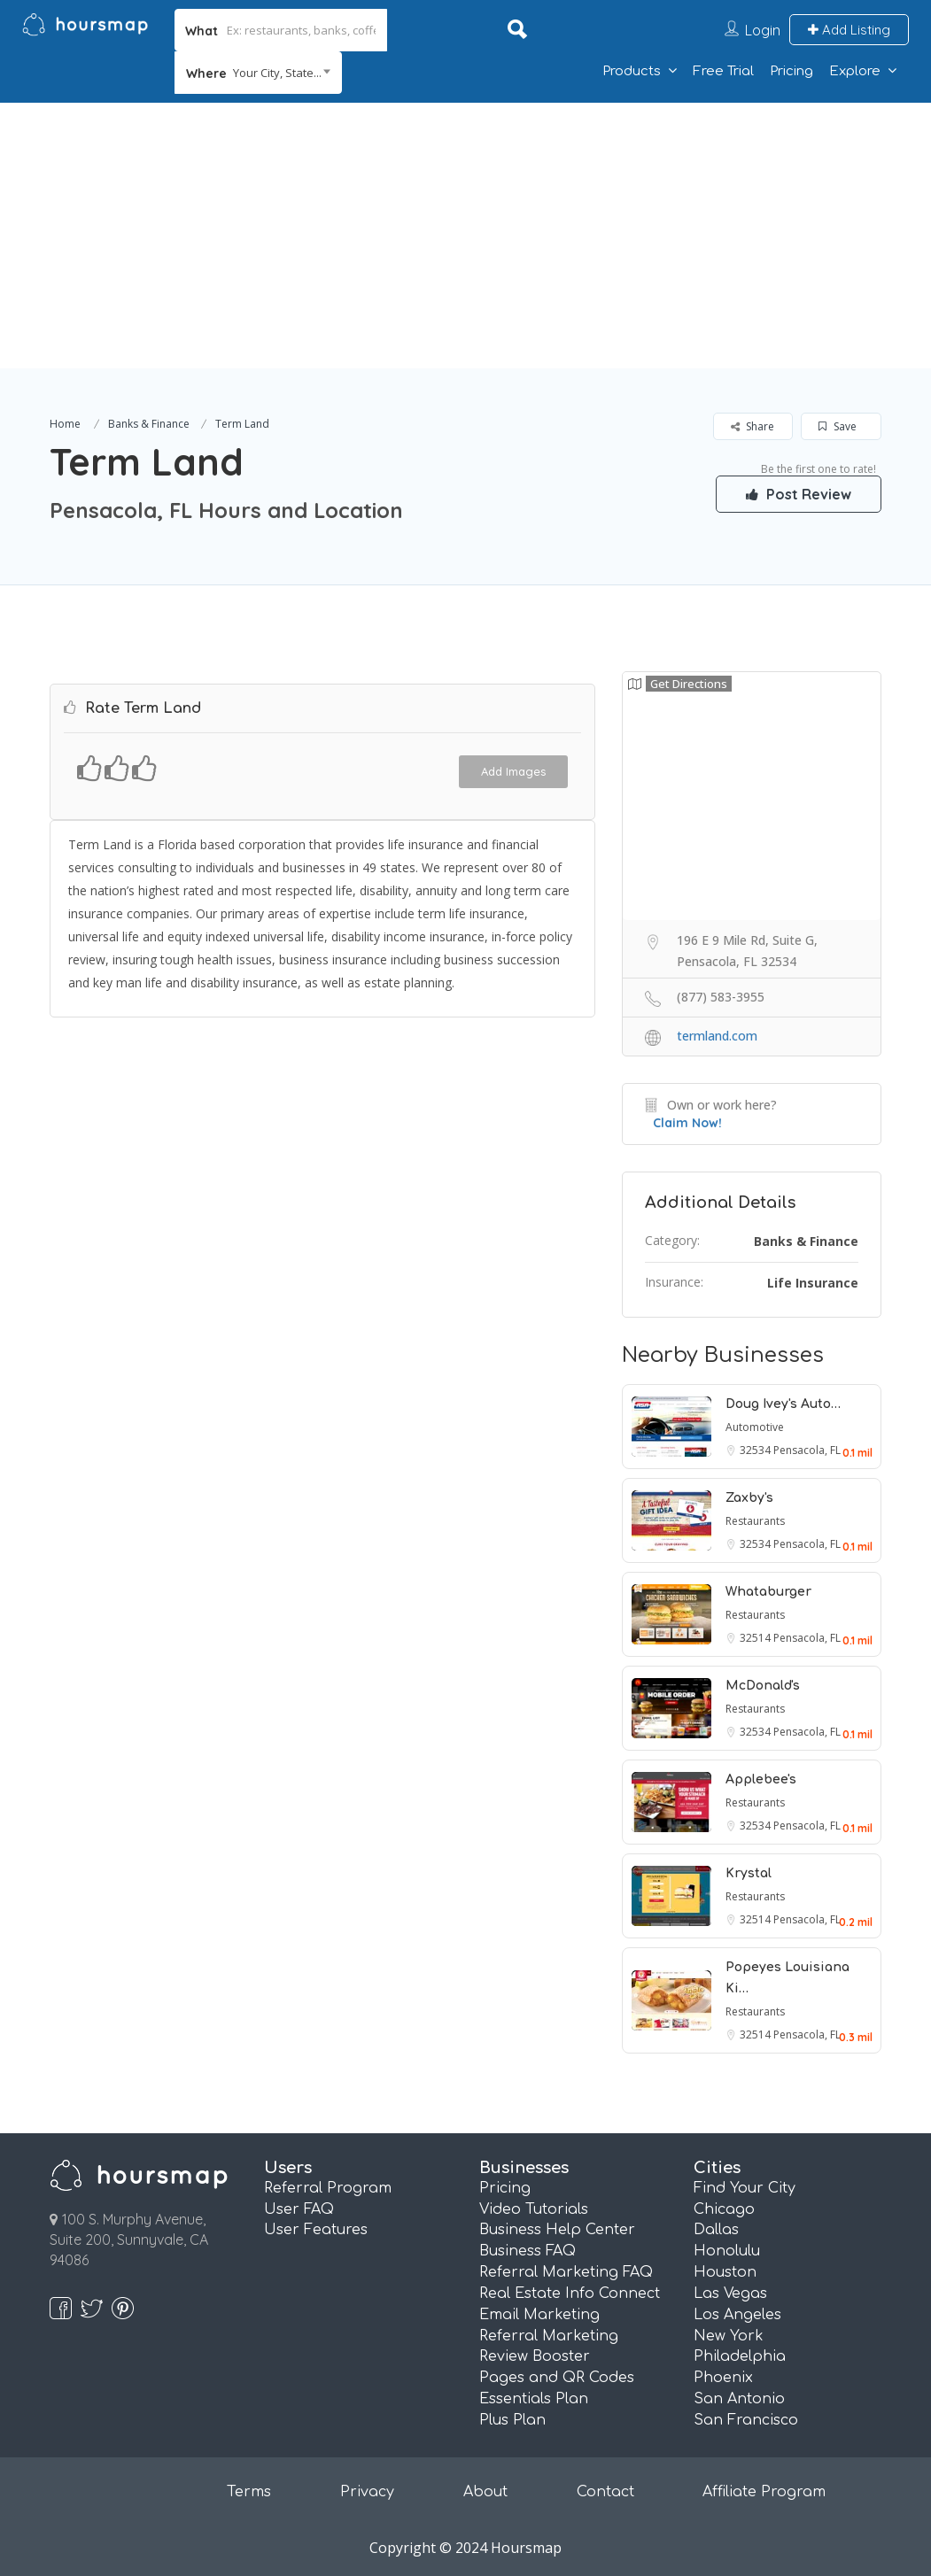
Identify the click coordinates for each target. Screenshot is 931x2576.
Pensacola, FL (807, 1450)
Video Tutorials (533, 2209)
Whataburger (768, 1591)
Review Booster (534, 2356)
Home (65, 423)
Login (762, 30)
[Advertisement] (465, 236)
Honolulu (727, 2251)
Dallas (716, 2230)
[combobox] (258, 72)
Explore (855, 71)
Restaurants (755, 1520)
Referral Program (328, 2188)
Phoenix (723, 2378)
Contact (605, 2492)
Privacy (367, 2492)
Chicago (724, 2209)
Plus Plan (512, 2420)
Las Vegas (730, 2293)
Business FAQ (527, 2251)
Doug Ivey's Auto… (783, 1404)
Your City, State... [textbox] (277, 73)
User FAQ (299, 2209)
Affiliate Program (764, 2492)
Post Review (797, 493)
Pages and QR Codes (556, 2378)
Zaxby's (749, 1498)
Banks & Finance (149, 423)
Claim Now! (687, 1123)
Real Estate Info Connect (569, 2293)
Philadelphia (740, 2356)
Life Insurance (812, 1282)
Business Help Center (557, 2230)
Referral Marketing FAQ (566, 2272)
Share (752, 426)
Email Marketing (539, 2315)
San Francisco (746, 2420)
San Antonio (739, 2399)
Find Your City (744, 2188)
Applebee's (760, 1779)
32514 (756, 1637)
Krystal (748, 1873)
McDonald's (762, 1685)
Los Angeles (737, 2315)
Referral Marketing (548, 2336)
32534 (756, 1450)
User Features (316, 2230)
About (485, 2492)
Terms (249, 2492)
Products (631, 71)
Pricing (791, 71)
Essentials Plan (533, 2399)
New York (729, 2336)
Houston (725, 2272)
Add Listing (849, 29)
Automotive (754, 1427)
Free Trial (723, 71)
